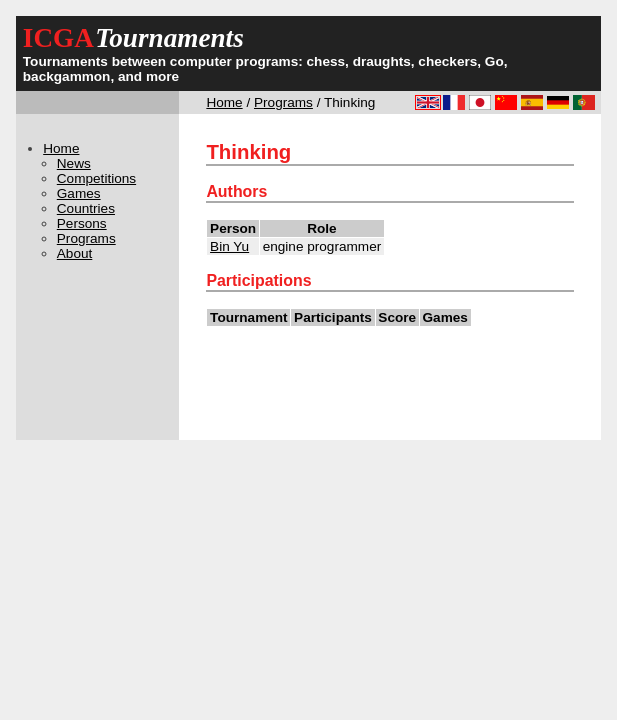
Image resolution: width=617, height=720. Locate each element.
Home (224, 102)
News (74, 163)
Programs (283, 102)
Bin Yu (229, 246)
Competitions (96, 178)
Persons (82, 223)
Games (79, 193)
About (75, 253)
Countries (86, 208)
